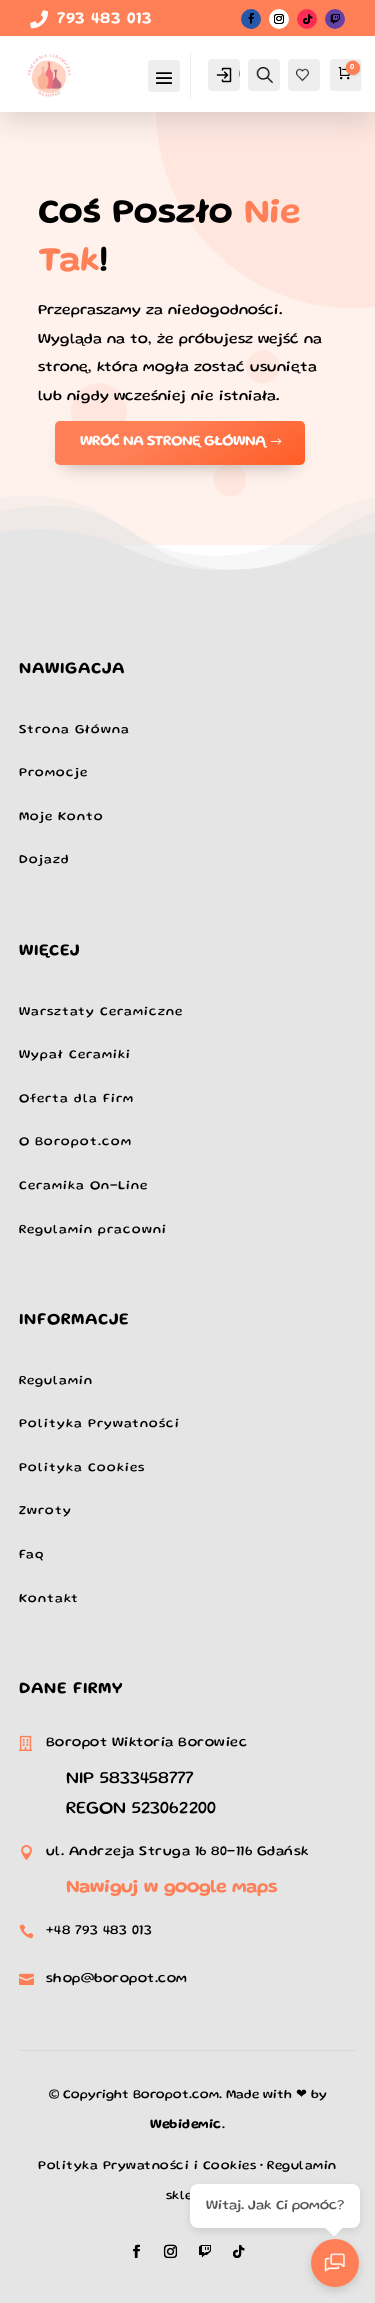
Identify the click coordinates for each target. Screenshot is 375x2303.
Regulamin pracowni (93, 1230)
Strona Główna (74, 730)
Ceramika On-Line (83, 1186)
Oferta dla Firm (76, 1099)
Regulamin (56, 1381)
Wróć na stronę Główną (172, 442)
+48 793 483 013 (99, 1931)
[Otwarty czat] (335, 2263)
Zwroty (45, 1511)
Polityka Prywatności (99, 1424)
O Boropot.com (75, 1142)
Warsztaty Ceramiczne (101, 1012)
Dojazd (44, 860)
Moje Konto (61, 817)
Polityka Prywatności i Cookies (147, 2166)
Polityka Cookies (82, 1468)
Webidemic (186, 2125)
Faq (31, 1555)
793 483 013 (104, 20)
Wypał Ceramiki (75, 1055)
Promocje (53, 773)
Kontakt (49, 1599)
